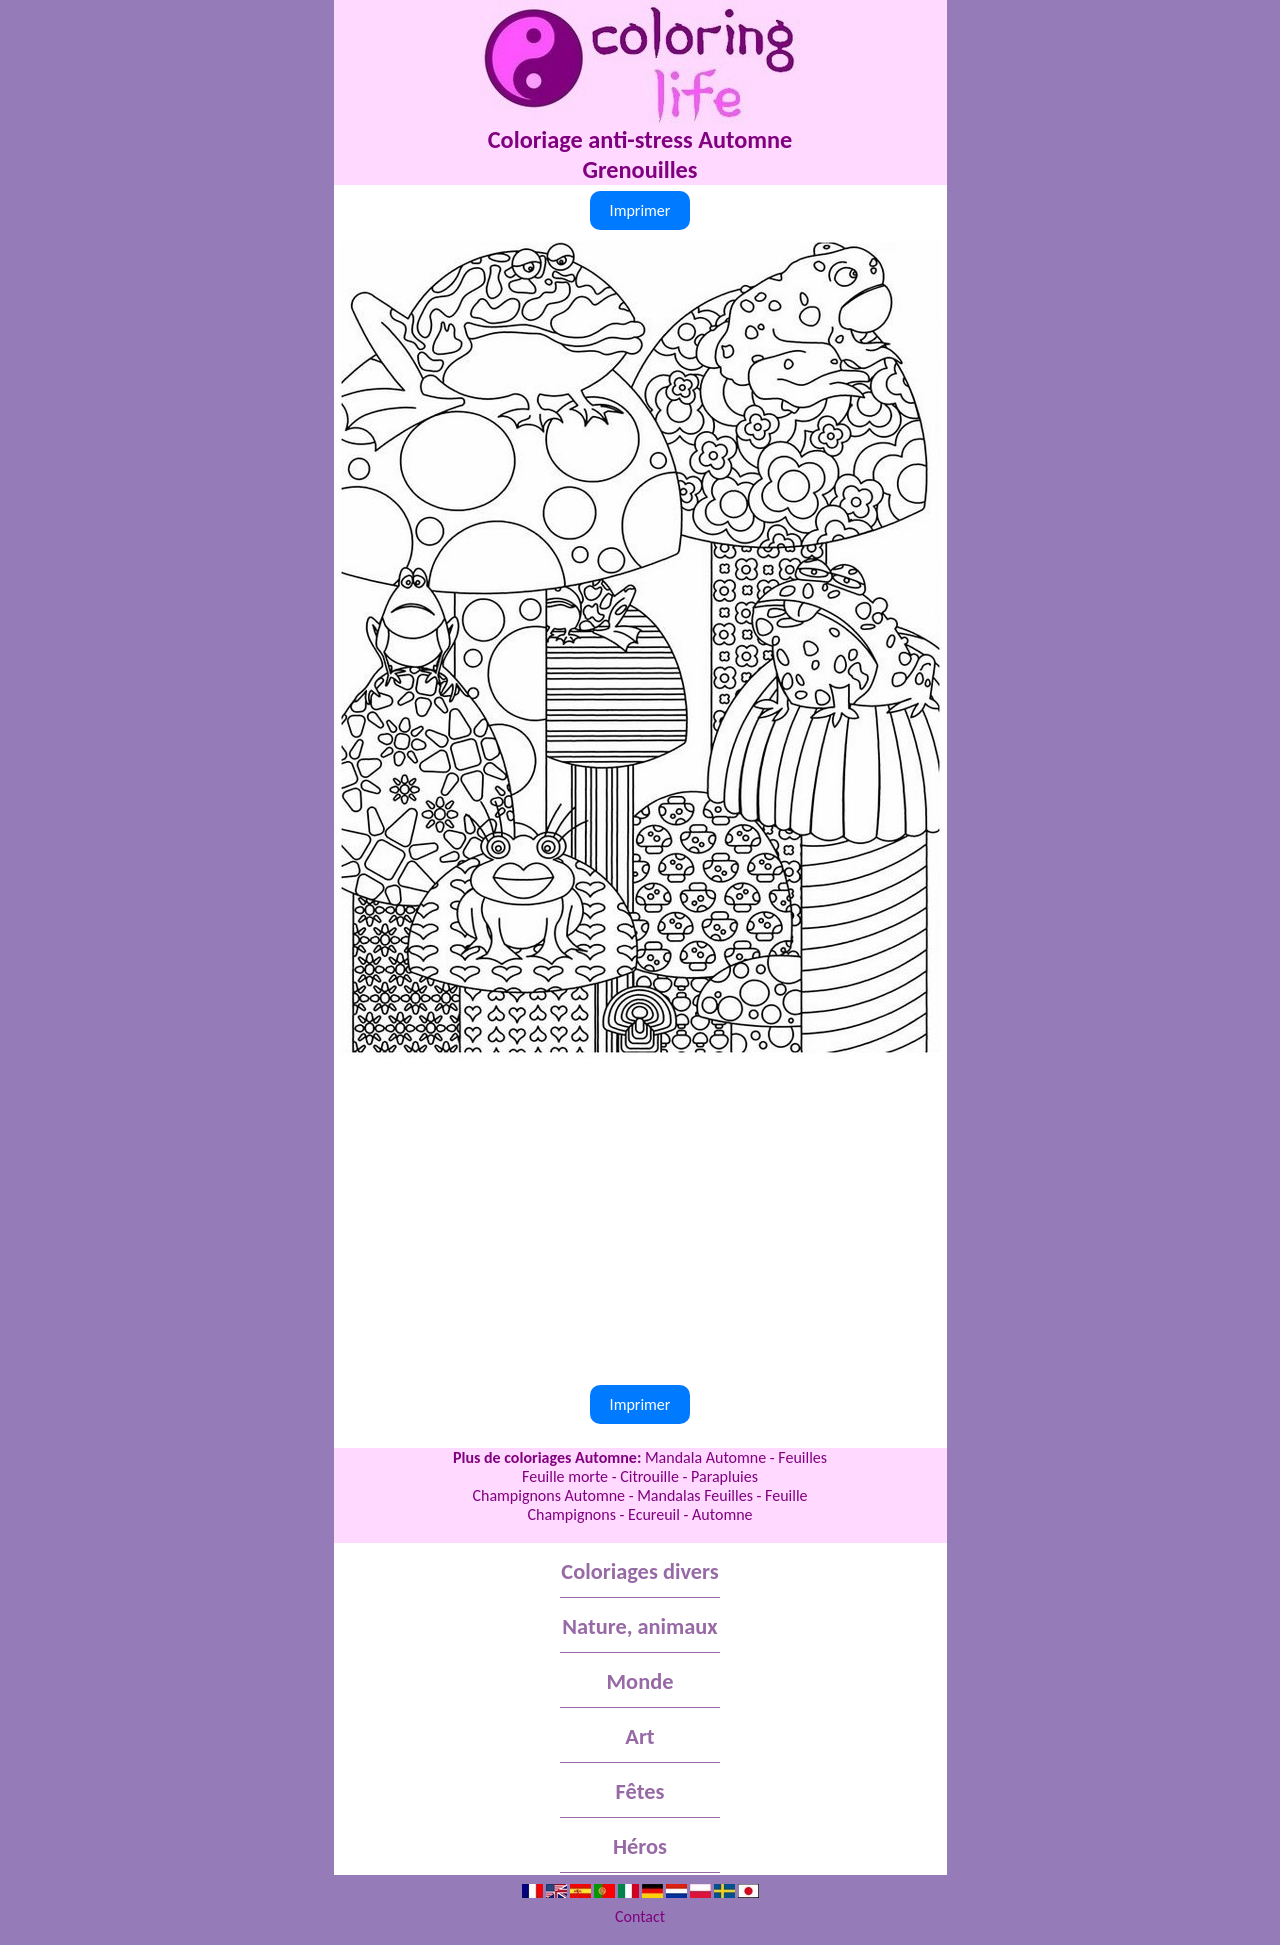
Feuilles (802, 1457)
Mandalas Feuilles (695, 1495)
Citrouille (649, 1476)
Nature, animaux (639, 1626)
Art (639, 1736)
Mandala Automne (705, 1457)
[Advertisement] (640, 1210)
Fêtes (640, 1791)
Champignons (571, 1514)
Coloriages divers (639, 1571)
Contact (640, 1916)
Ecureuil (654, 1514)
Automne (722, 1514)
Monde (640, 1681)
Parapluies (724, 1476)
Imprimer (640, 210)
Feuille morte (565, 1476)
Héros (640, 1846)
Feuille (786, 1495)
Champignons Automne (548, 1495)
